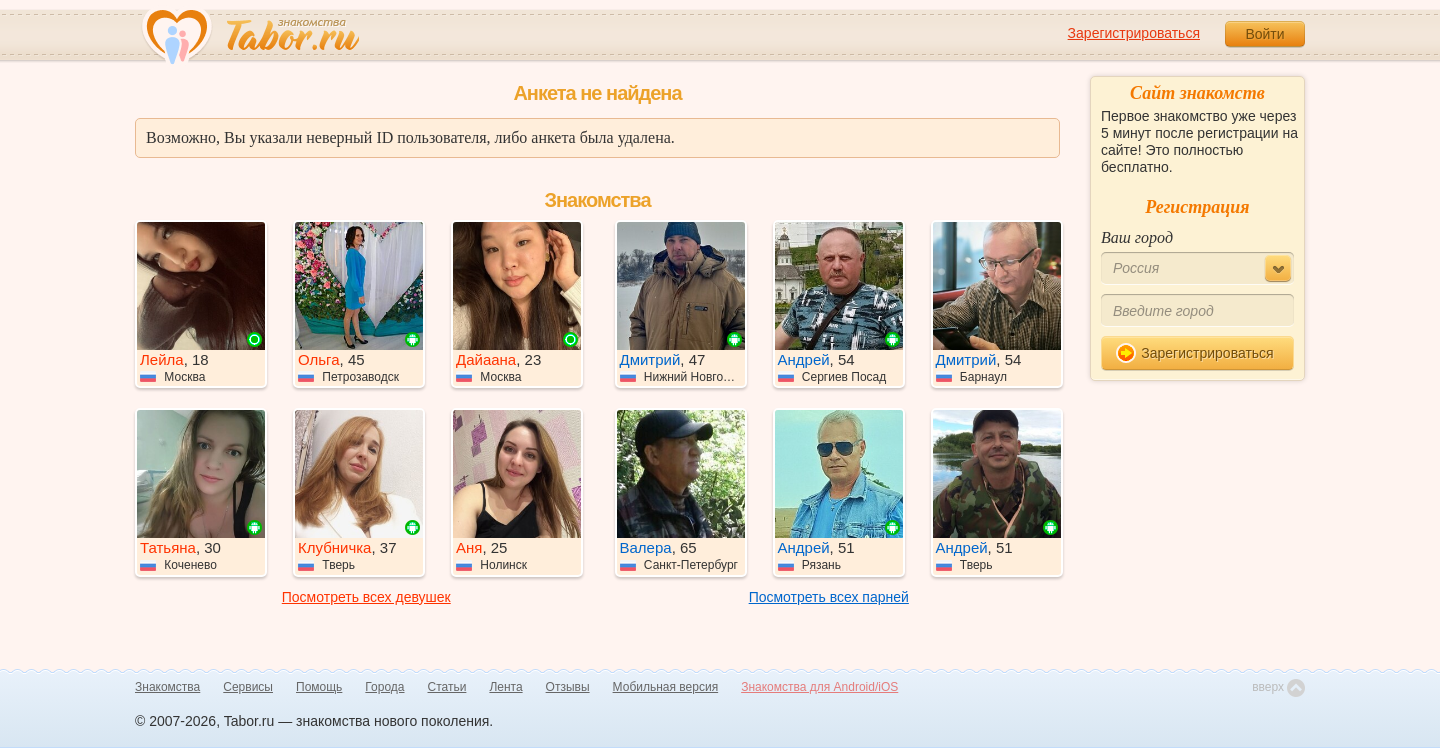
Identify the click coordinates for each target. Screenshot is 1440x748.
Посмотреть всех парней (829, 597)
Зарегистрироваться (1134, 33)
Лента (505, 687)
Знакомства (167, 687)
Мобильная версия (666, 687)
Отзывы (568, 687)
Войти (1264, 34)
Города (384, 687)
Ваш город (1137, 237)
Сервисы (248, 687)
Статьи (447, 687)
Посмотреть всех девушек (366, 597)
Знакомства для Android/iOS (819, 687)
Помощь (319, 687)
